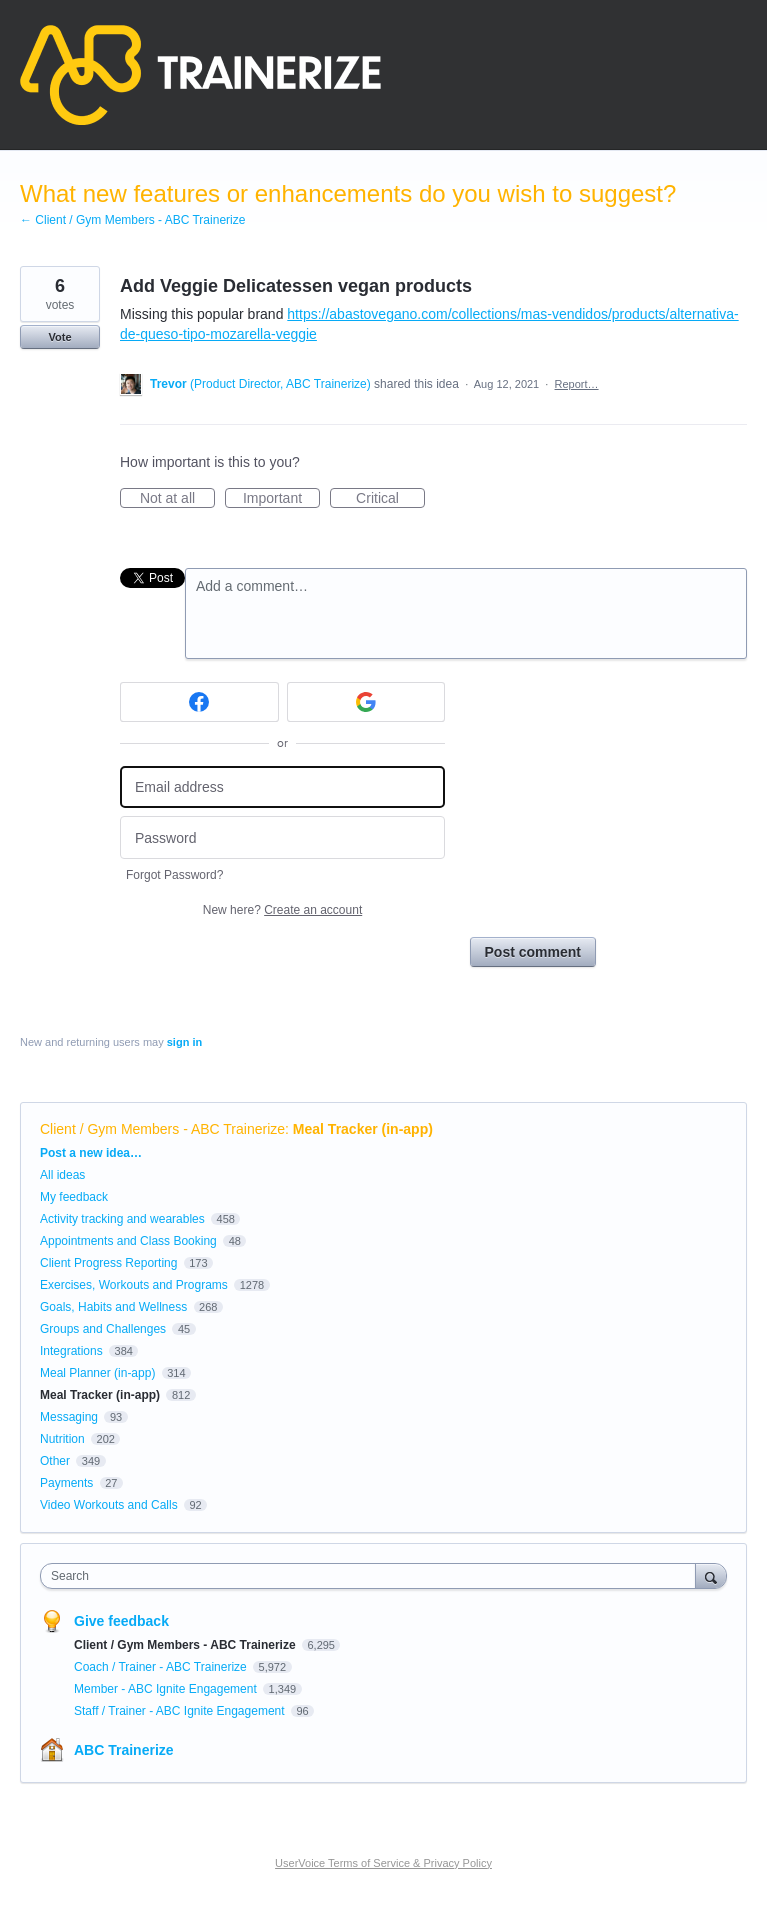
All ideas (62, 1175)
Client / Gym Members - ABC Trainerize (162, 1129)
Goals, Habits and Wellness (113, 1307)
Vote (59, 337)
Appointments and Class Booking (128, 1241)
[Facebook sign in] (199, 702)
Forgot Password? (174, 875)
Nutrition (62, 1439)
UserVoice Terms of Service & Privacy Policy (383, 1863)
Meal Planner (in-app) (97, 1373)
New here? (282, 910)
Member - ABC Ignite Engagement (167, 1689)
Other (55, 1461)
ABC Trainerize (124, 1750)
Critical (390, 499)
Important (281, 499)
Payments (66, 1483)
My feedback (74, 1197)
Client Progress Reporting (108, 1263)
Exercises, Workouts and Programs (135, 1285)
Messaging (69, 1417)
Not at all (177, 499)
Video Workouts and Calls (109, 1505)
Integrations (71, 1351)
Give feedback (121, 1621)
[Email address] (282, 787)
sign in (184, 1042)
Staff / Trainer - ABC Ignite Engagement (181, 1711)
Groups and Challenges (103, 1329)
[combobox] (372, 1576)
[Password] (282, 837)
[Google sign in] (366, 702)
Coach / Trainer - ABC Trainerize (162, 1667)
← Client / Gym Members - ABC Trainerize (132, 220)
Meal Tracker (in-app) (363, 1129)
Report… (577, 384)
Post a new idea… (91, 1153)
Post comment (533, 952)
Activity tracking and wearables (122, 1219)
